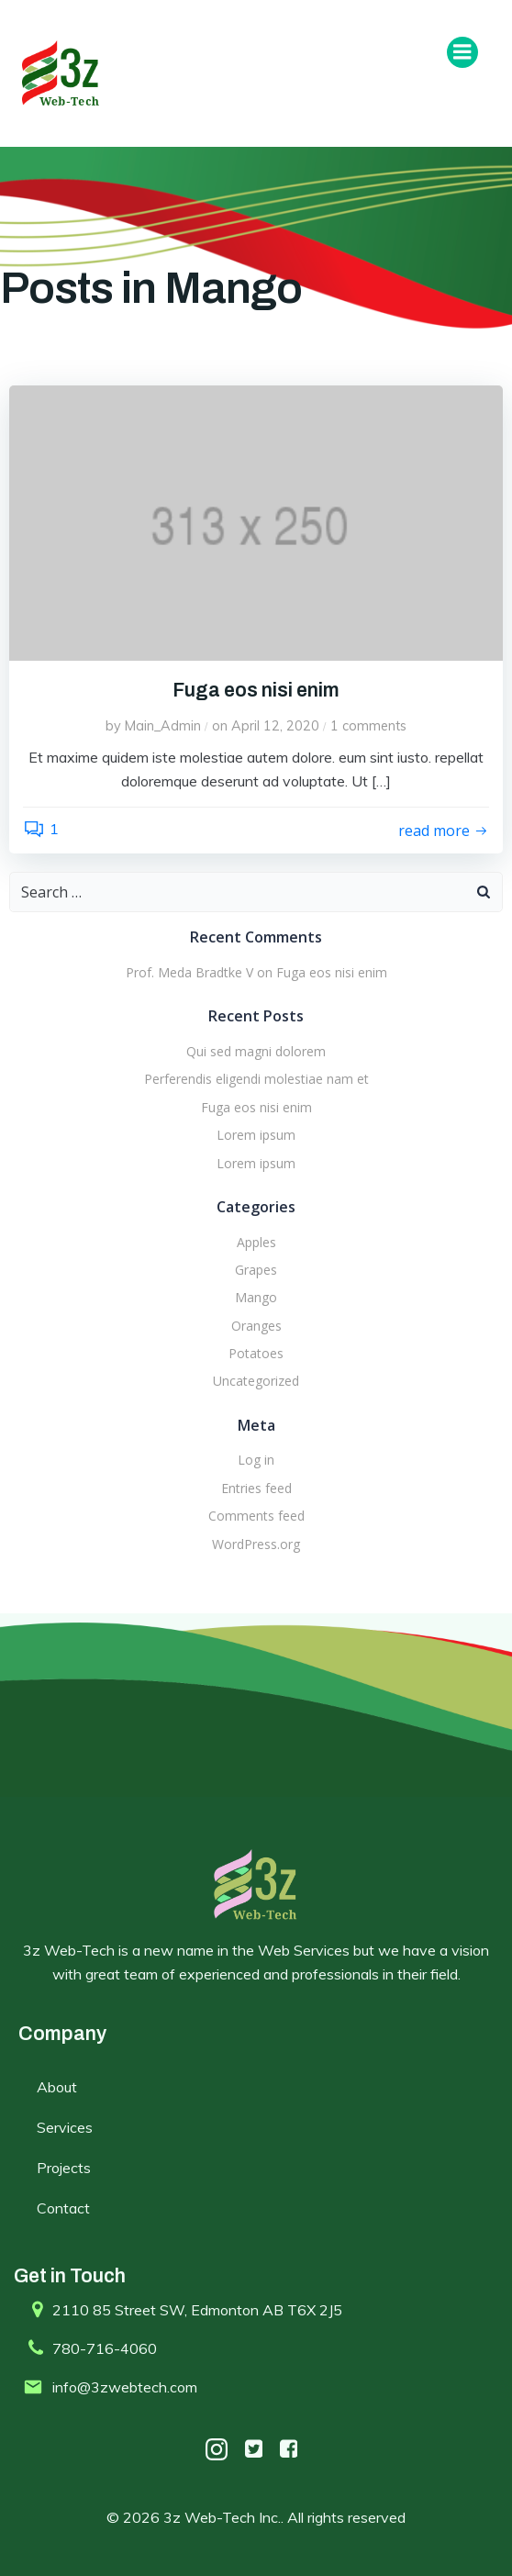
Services (65, 2127)
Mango (256, 1297)
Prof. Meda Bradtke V (189, 972)
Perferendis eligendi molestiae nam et (256, 1078)
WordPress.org (256, 1544)
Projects (64, 2167)
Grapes (256, 1269)
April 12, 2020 (275, 726)
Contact (63, 2208)
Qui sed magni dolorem (256, 1051)
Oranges (256, 1325)
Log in (256, 1459)
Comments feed (256, 1515)
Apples (256, 1242)
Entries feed (256, 1488)
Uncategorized (256, 1380)
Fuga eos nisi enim (331, 972)
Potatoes (256, 1353)
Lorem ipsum (256, 1134)
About (57, 2087)
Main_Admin (163, 726)
